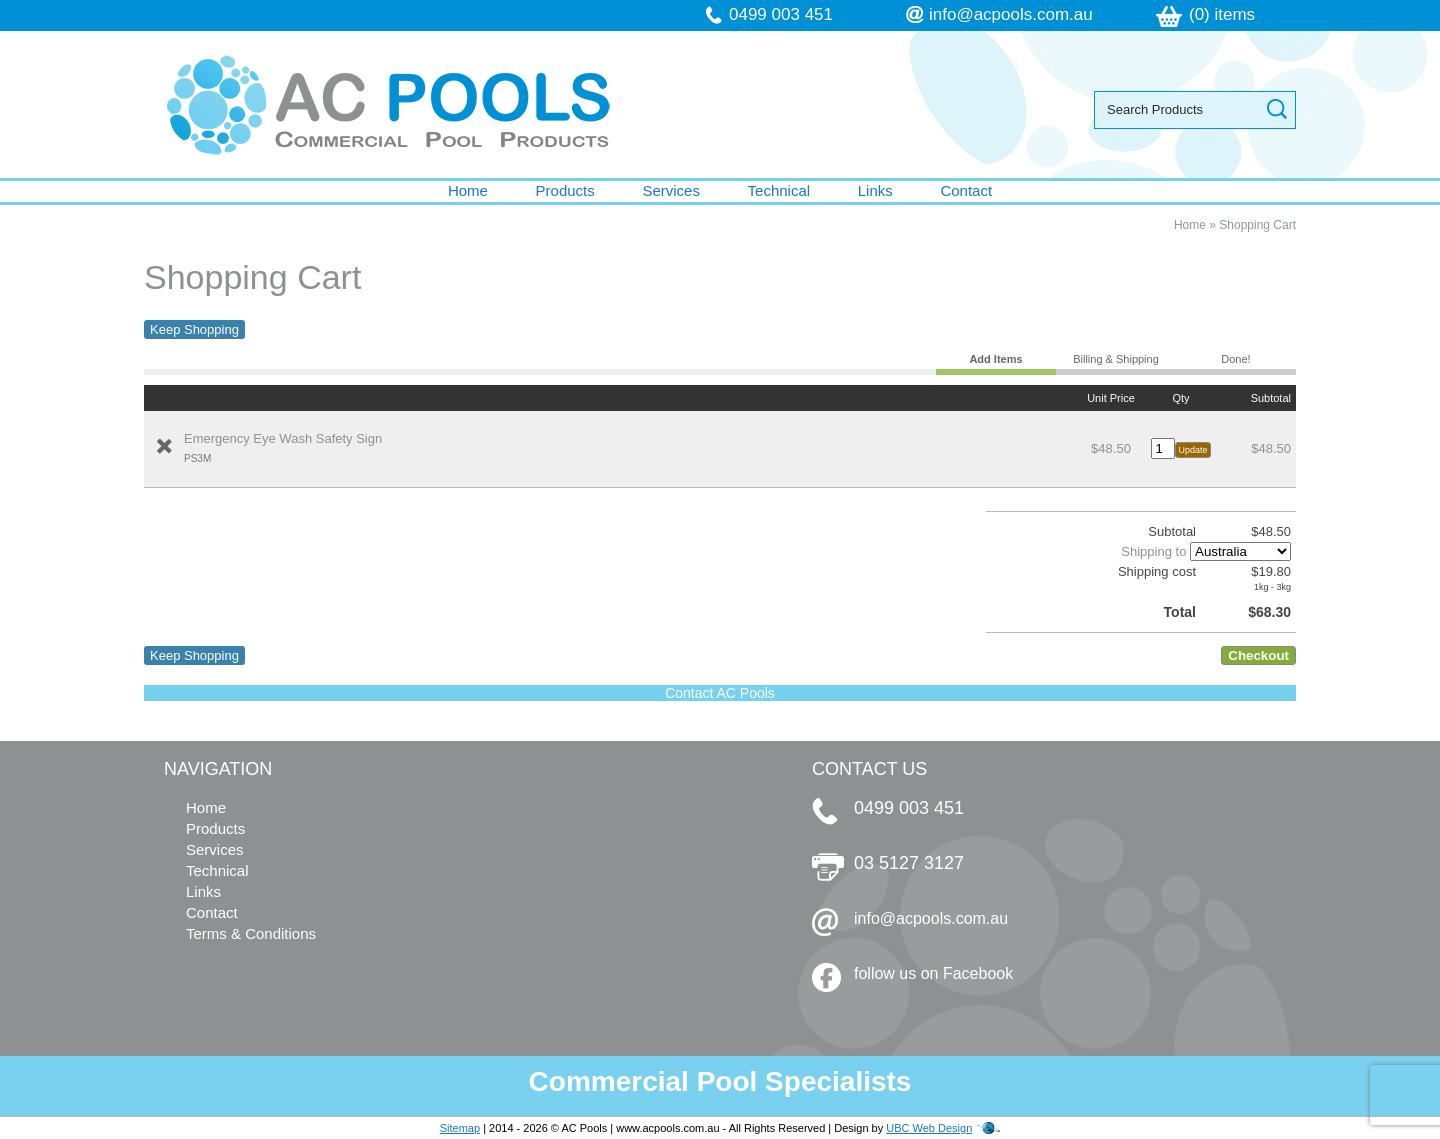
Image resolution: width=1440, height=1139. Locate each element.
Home (468, 190)
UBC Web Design (929, 1128)
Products (565, 190)
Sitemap (460, 1128)
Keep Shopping (194, 329)
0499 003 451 (781, 14)
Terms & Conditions (251, 933)
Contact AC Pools (720, 693)
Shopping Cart (1257, 225)
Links (875, 190)
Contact (966, 190)
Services (671, 190)
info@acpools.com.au (1011, 14)
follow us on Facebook (933, 973)
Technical (779, 190)
